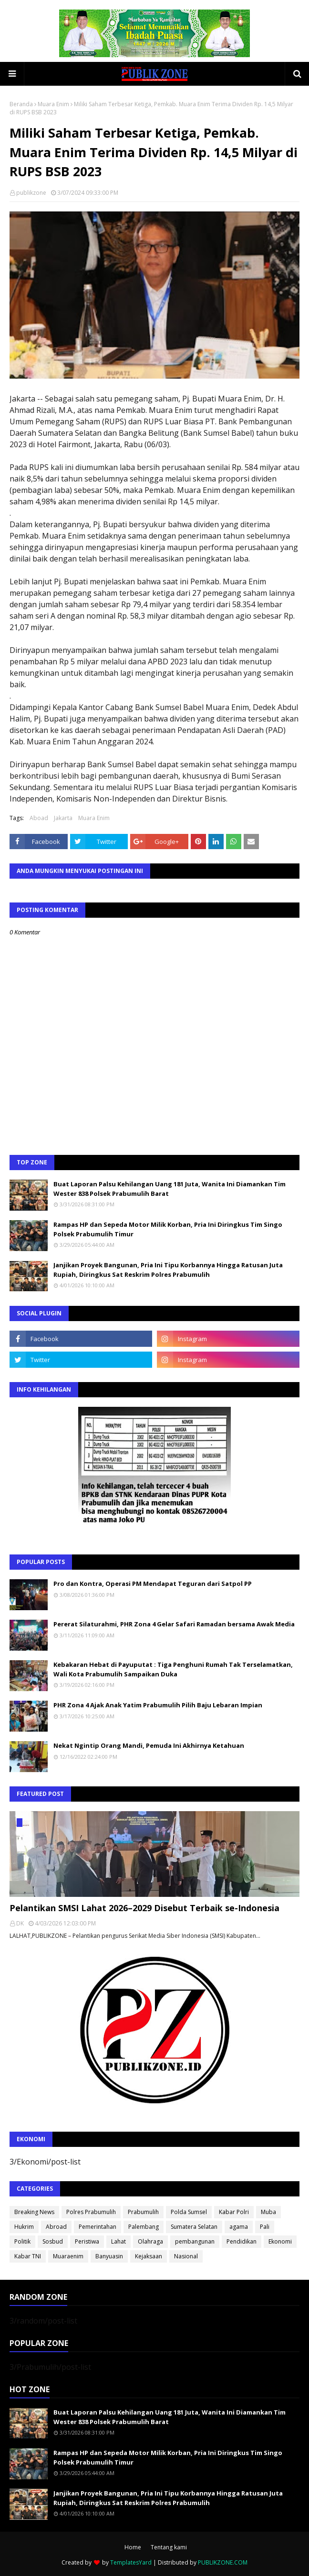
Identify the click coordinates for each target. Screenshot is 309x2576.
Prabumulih (143, 2212)
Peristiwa (87, 2241)
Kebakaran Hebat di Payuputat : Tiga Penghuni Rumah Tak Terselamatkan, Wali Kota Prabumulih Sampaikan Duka (173, 1669)
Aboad (39, 818)
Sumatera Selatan (194, 2227)
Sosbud (52, 2241)
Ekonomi (280, 2241)
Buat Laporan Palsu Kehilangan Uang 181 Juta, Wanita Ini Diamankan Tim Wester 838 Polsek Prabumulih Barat (169, 1189)
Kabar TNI (27, 2256)
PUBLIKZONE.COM (222, 2562)
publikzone (31, 193)
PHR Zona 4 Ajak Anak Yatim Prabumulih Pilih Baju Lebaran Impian (157, 1705)
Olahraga (150, 2241)
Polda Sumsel (189, 2212)
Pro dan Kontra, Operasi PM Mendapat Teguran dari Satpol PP (152, 1583)
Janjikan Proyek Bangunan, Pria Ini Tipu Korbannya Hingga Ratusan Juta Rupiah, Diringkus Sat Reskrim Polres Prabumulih (168, 1270)
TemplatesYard (131, 2562)
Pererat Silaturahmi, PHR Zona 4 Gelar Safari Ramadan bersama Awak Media (174, 1624)
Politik (22, 2241)
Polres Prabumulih (91, 2212)
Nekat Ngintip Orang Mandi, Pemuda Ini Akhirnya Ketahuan (148, 1745)
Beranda (21, 104)
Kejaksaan (148, 2256)
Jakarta (63, 818)
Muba (268, 2212)
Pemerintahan (97, 2227)
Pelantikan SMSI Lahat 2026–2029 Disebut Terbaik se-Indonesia (144, 1908)
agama (238, 2227)
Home (132, 2547)
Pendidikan (242, 2241)
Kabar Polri (234, 2212)
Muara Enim (53, 104)
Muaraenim (68, 2256)
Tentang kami (169, 2547)
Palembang (143, 2227)
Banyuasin (109, 2256)
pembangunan (195, 2241)
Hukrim (24, 2227)
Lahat (118, 2241)
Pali (264, 2227)
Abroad (56, 2227)
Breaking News (34, 2212)
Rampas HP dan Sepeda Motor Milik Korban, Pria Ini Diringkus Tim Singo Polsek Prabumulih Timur (167, 1229)
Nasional (186, 2256)
